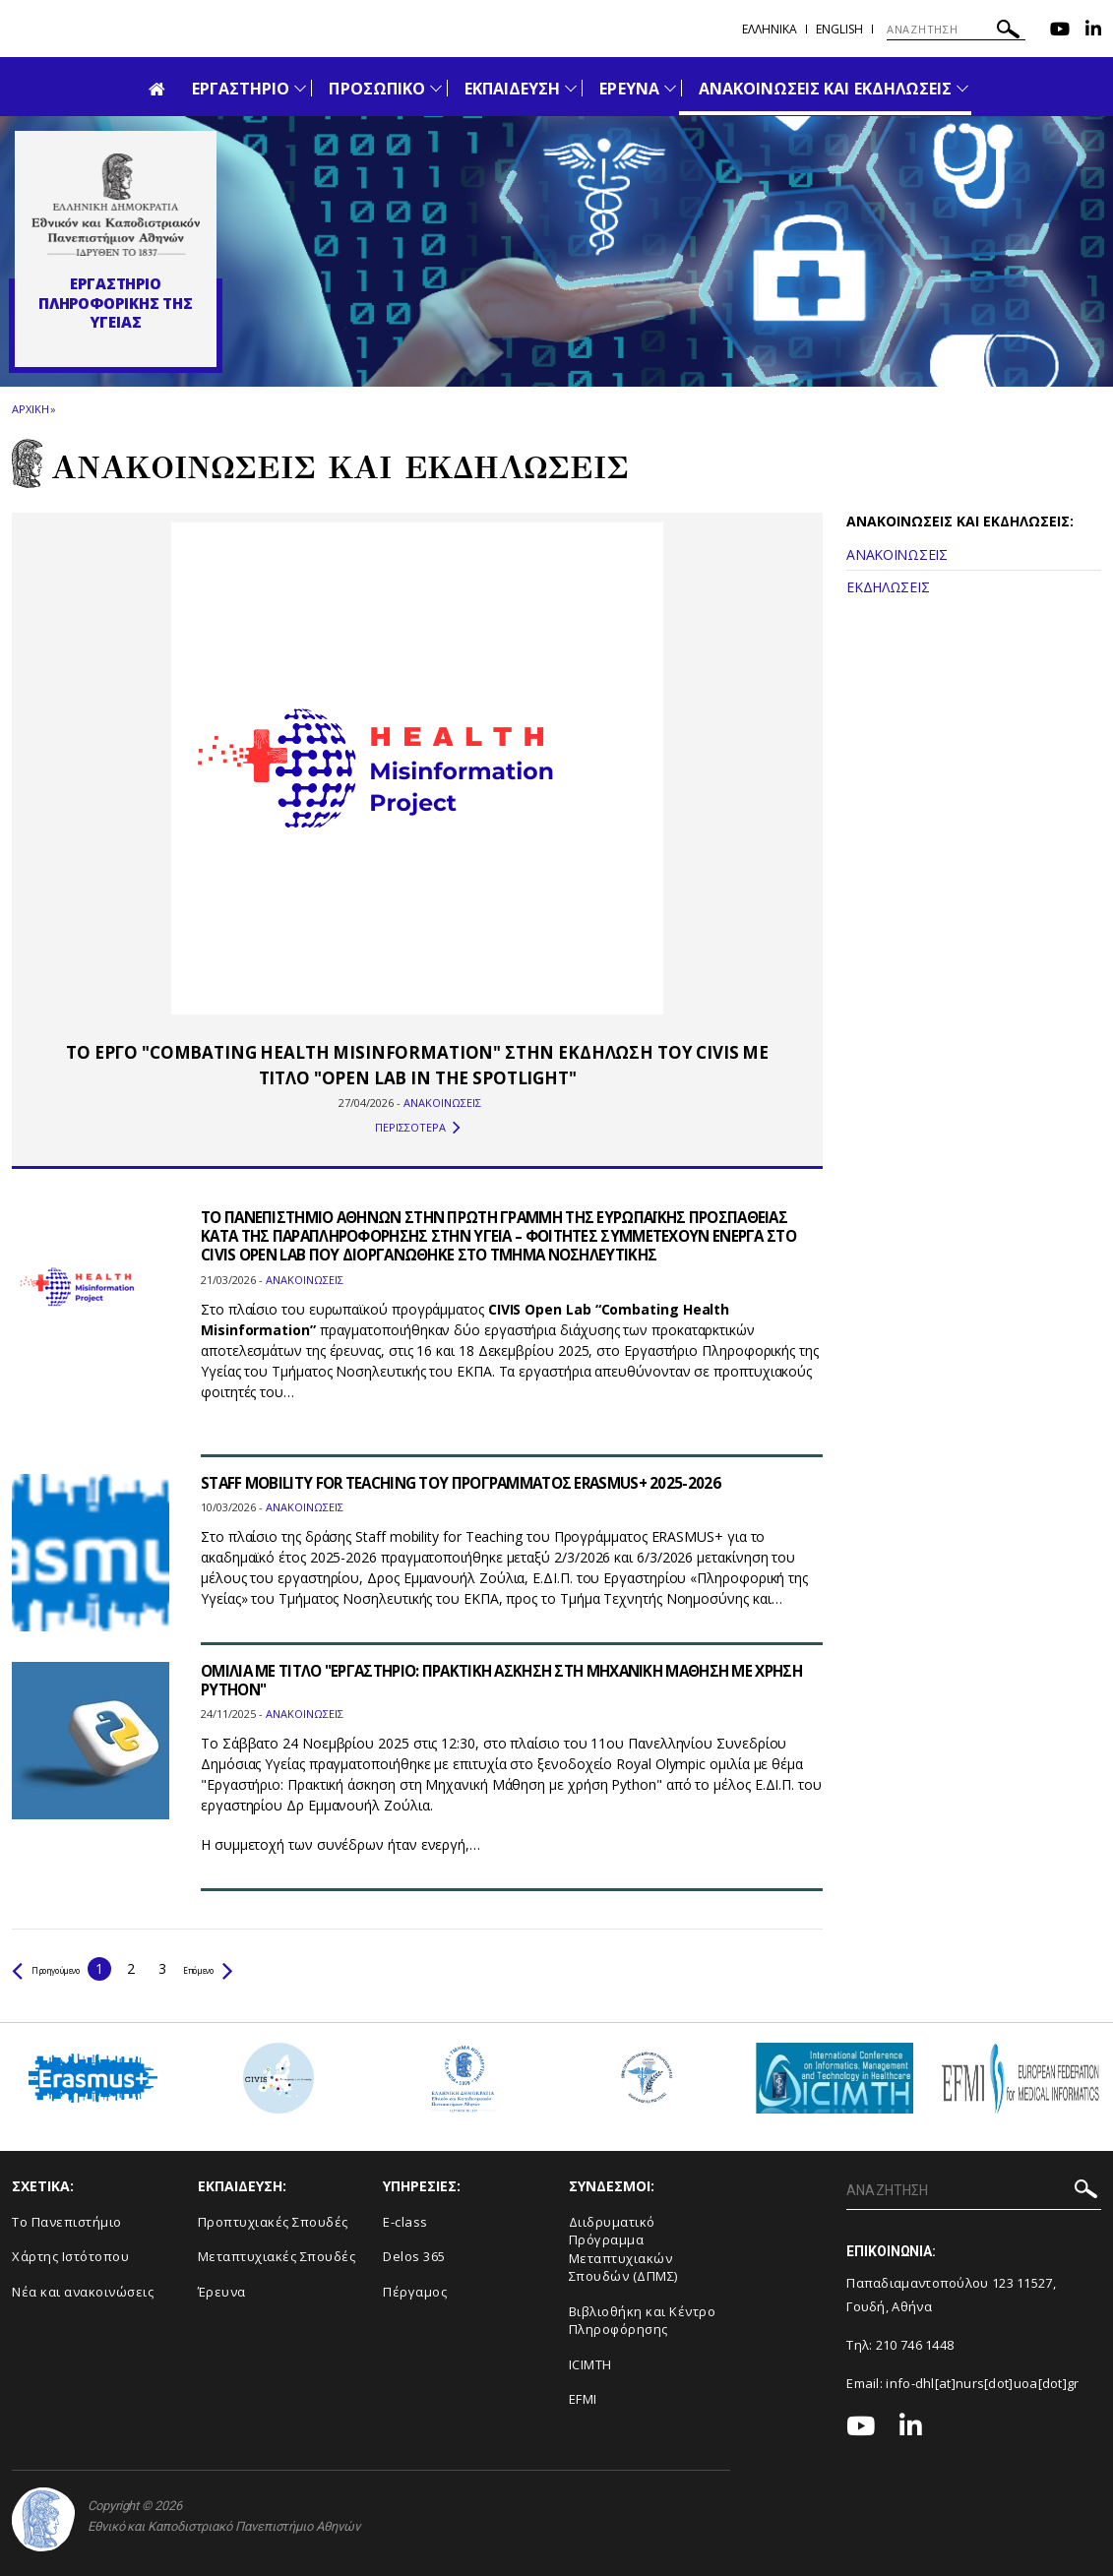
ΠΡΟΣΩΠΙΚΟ (376, 88)
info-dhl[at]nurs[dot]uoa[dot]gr (982, 2383)
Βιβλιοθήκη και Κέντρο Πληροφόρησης (642, 2320)
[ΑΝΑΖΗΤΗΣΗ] (956, 29)
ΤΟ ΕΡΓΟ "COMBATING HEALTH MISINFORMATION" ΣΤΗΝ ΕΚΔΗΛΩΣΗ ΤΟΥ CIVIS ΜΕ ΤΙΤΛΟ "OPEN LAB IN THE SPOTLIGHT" (417, 1065)
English (839, 29)
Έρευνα (222, 2291)
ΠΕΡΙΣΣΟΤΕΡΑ (418, 1127)
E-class (405, 2222)
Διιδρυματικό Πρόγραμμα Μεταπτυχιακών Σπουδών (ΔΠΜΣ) (623, 2249)
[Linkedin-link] (1093, 31)
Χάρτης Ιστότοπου (70, 2256)
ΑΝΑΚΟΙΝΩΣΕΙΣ (896, 554)
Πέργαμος (415, 2291)
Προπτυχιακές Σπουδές (273, 2222)
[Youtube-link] (1060, 31)
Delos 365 (414, 2256)
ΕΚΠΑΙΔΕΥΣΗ (512, 88)
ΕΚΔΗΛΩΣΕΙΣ (887, 587)
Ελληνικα (769, 29)
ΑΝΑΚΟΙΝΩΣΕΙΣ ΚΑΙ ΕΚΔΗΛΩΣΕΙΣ (825, 88)
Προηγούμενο (65, 1968)
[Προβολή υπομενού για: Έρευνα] (670, 88)
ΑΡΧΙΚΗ (30, 408)
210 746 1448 (915, 2345)
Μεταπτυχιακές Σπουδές (277, 2256)
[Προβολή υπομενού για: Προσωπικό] (436, 88)
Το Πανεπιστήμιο (67, 2222)
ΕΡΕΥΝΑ (628, 88)
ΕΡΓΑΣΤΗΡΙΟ (241, 88)
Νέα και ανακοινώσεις (83, 2291)
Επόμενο (260, 1968)
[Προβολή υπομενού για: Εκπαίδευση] (571, 88)
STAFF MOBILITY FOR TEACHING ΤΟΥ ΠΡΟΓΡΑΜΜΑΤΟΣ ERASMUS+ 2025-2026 (475, 1483)
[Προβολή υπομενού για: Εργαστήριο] (300, 88)
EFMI (583, 2399)
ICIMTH (590, 2364)
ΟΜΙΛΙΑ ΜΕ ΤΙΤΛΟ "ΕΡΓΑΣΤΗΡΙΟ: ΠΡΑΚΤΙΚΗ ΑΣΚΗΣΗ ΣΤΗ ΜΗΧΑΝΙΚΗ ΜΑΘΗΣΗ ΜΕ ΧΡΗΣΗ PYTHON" (493, 1680)
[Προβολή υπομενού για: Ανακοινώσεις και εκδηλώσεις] (962, 88)
